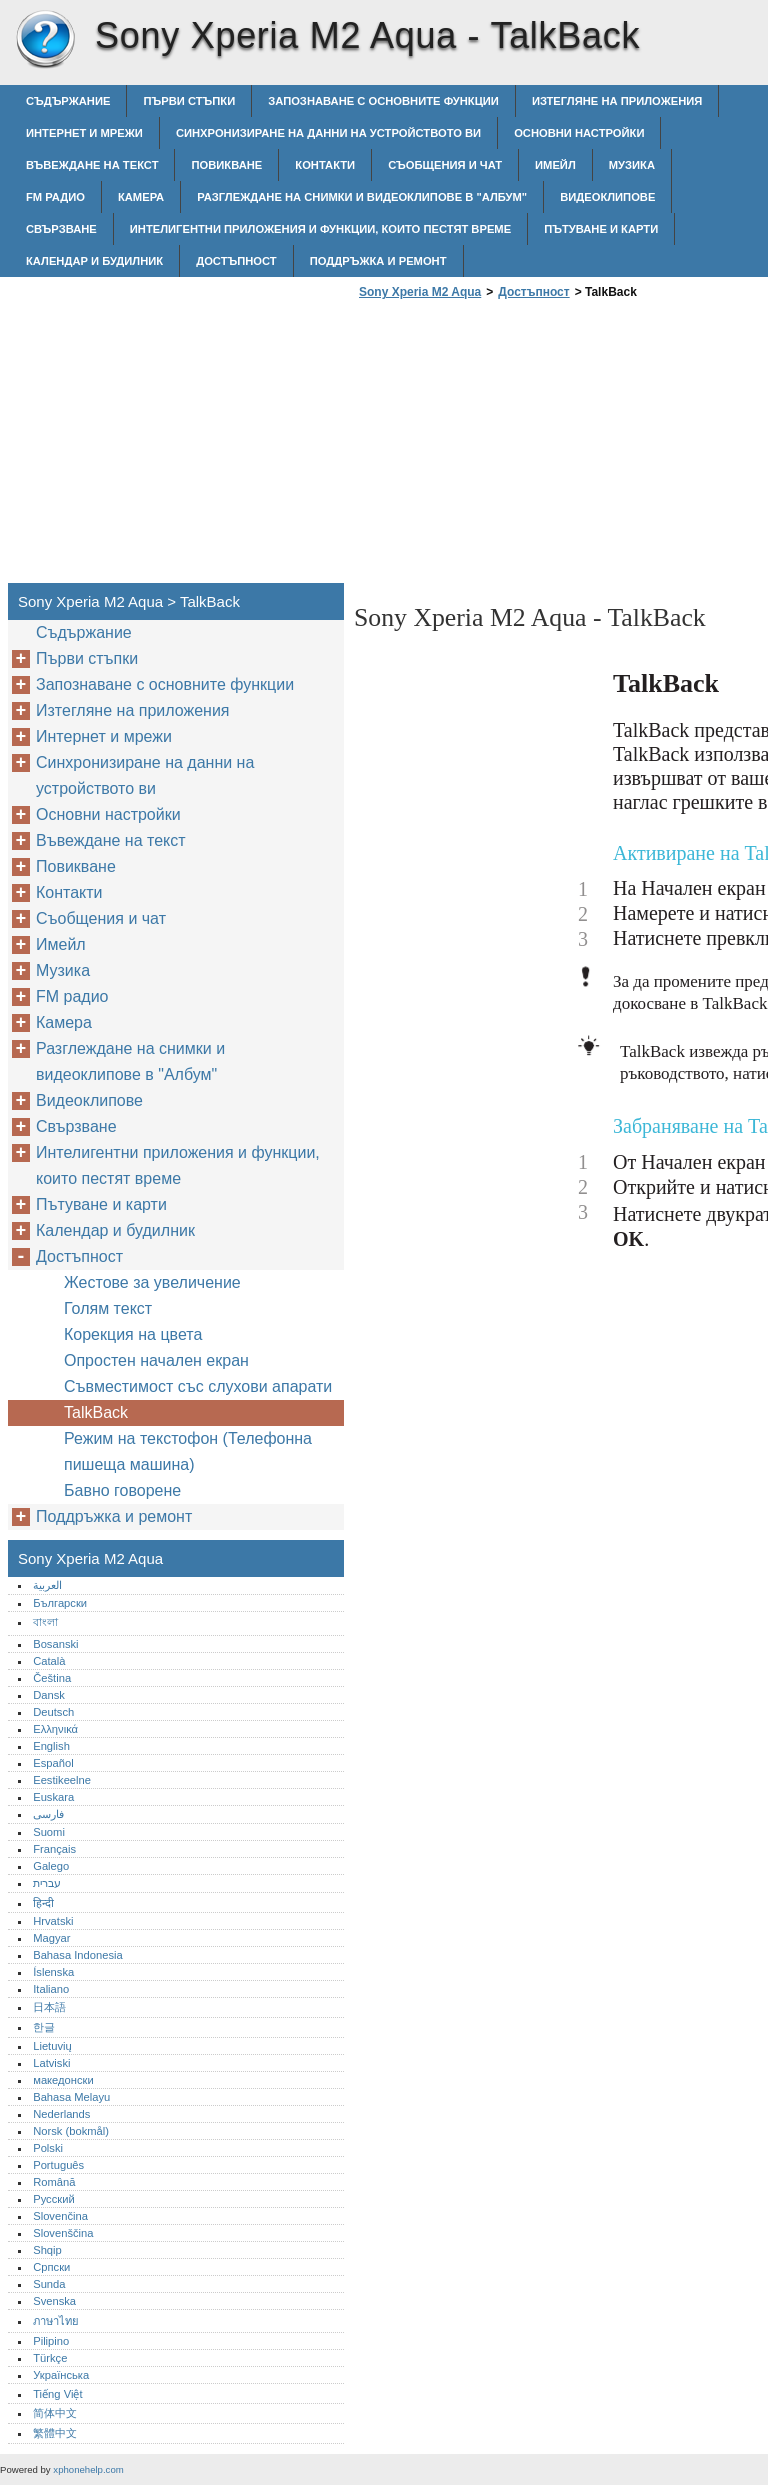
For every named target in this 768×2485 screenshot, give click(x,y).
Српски (51, 2267)
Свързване (61, 229)
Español (53, 1763)
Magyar (51, 1938)
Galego (51, 1866)
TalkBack (96, 1412)
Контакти (325, 165)
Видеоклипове (607, 197)
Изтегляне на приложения (617, 101)
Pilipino (51, 2341)
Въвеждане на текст (92, 165)
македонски (63, 2080)
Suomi (49, 1832)
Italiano (51, 1989)
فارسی (48, 1814)
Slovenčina (60, 2216)
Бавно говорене (122, 1490)
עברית (47, 1883)
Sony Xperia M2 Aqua (45, 40)
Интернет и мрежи (84, 133)
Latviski (51, 2063)
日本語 (49, 2007)
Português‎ (58, 2165)
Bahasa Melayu (71, 2097)
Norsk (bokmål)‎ (71, 2131)
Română (54, 2182)
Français (54, 1849)
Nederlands (61, 2114)
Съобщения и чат (445, 165)
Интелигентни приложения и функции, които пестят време (320, 229)
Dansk (49, 1695)
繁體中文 (55, 2433)
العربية (47, 1585)
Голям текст (108, 1308)
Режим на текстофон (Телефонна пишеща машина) (188, 1451)
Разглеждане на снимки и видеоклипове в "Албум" (362, 197)
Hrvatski (53, 1921)
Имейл (555, 165)
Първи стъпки (189, 101)
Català (49, 1661)
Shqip (47, 2250)
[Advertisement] (522, 447)
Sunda (49, 2284)
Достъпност (236, 261)
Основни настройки (579, 133)
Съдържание (68, 101)
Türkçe (50, 2358)
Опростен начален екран (156, 1360)
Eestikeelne (62, 1780)
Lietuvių (52, 2046)
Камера (141, 197)
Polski (48, 2148)
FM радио (55, 197)
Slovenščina (63, 2233)
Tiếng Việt (57, 2394)
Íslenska (53, 1972)
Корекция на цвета (133, 1334)
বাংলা (45, 1622)
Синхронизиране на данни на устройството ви (328, 133)
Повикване (226, 165)
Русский (54, 2199)
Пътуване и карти (601, 229)
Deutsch (53, 1712)
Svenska (54, 2301)
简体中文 (55, 2413)
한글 (44, 2027)
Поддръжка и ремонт (378, 261)
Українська (61, 2375)
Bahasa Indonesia (78, 1955)
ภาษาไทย (56, 2321)
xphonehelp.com (88, 2469)
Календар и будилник (94, 261)
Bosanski (55, 1644)
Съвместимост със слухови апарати (198, 1386)
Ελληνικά (55, 1729)
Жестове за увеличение (152, 1282)
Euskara (53, 1797)
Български (60, 1603)
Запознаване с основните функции (383, 101)
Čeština (52, 1678)
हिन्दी (43, 1903)
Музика (632, 165)
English (51, 1746)
